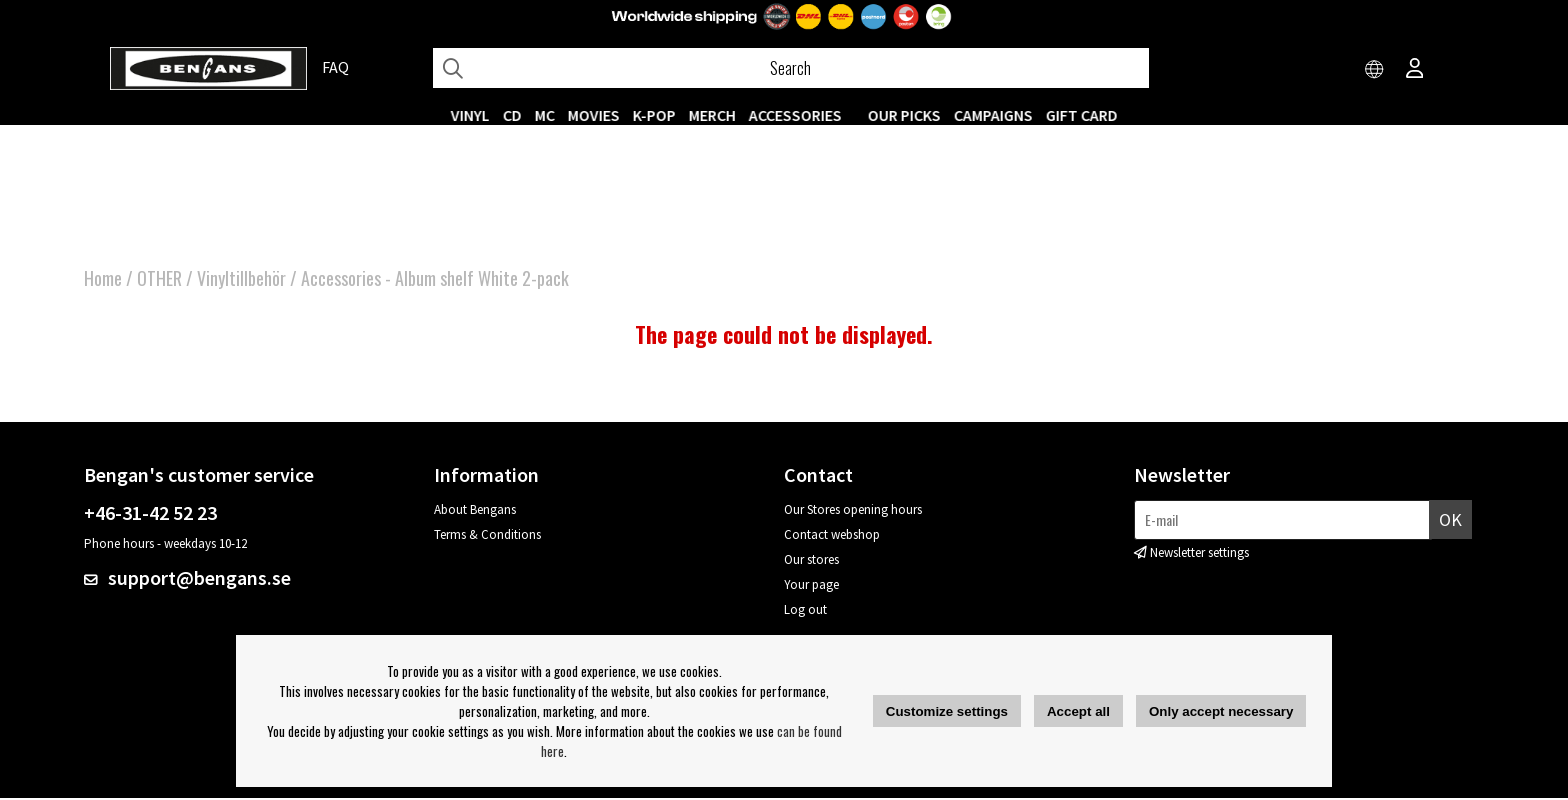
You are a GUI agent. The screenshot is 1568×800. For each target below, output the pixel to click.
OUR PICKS (904, 115)
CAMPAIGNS (993, 115)
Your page (811, 586)
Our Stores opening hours (853, 511)
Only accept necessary (1221, 711)
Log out (805, 611)
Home (103, 280)
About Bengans (475, 511)
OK (1450, 521)
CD (512, 115)
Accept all (1078, 711)
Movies (594, 115)
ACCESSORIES (795, 115)
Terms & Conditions (487, 536)
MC (545, 115)
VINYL (470, 115)
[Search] (791, 68)
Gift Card (1082, 115)
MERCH (712, 115)
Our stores (811, 561)
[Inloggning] (1415, 70)
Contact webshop (832, 536)
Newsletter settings (1199, 554)
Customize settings (947, 711)
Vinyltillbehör (241, 280)
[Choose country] (1375, 70)
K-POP (654, 115)
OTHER (159, 280)
